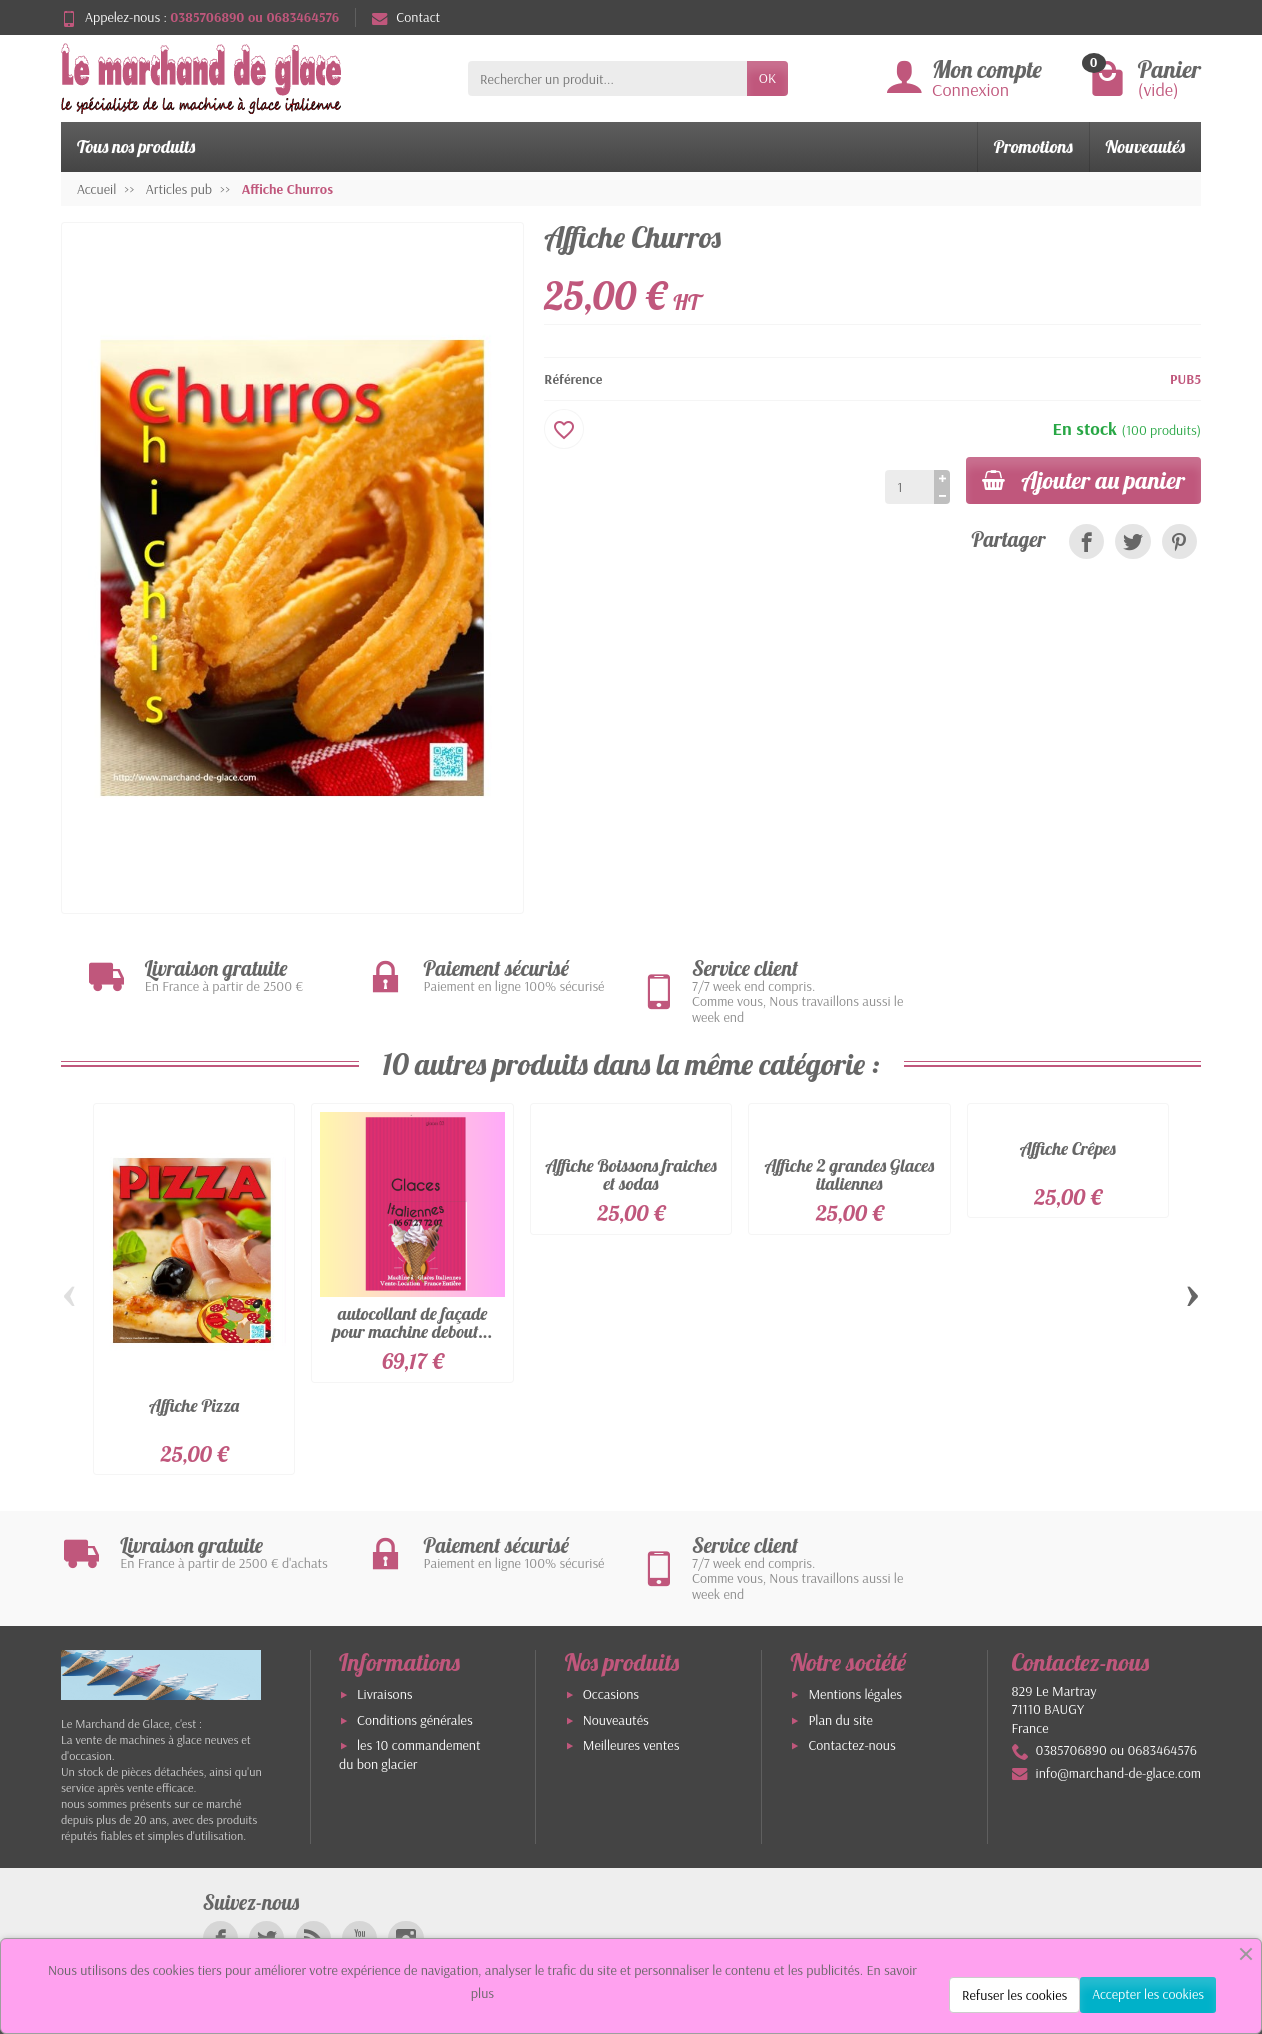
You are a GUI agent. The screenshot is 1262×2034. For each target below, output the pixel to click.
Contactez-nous (851, 1745)
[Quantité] (909, 487)
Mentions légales (855, 1694)
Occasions (611, 1694)
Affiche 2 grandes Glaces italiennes (850, 1174)
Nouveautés (1145, 146)
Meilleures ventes (631, 1745)
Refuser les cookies (1014, 1995)
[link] (1086, 541)
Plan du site (840, 1720)
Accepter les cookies (1148, 1994)
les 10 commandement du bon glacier (410, 1754)
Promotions (1033, 146)
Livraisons (385, 1694)
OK (767, 78)
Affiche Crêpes (1068, 1148)
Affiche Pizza (194, 1405)
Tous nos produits (136, 146)
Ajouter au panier (1083, 480)
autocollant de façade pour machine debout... (413, 1322)
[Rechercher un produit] (607, 78)
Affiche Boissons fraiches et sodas (630, 1174)
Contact (406, 17)
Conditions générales (415, 1720)
